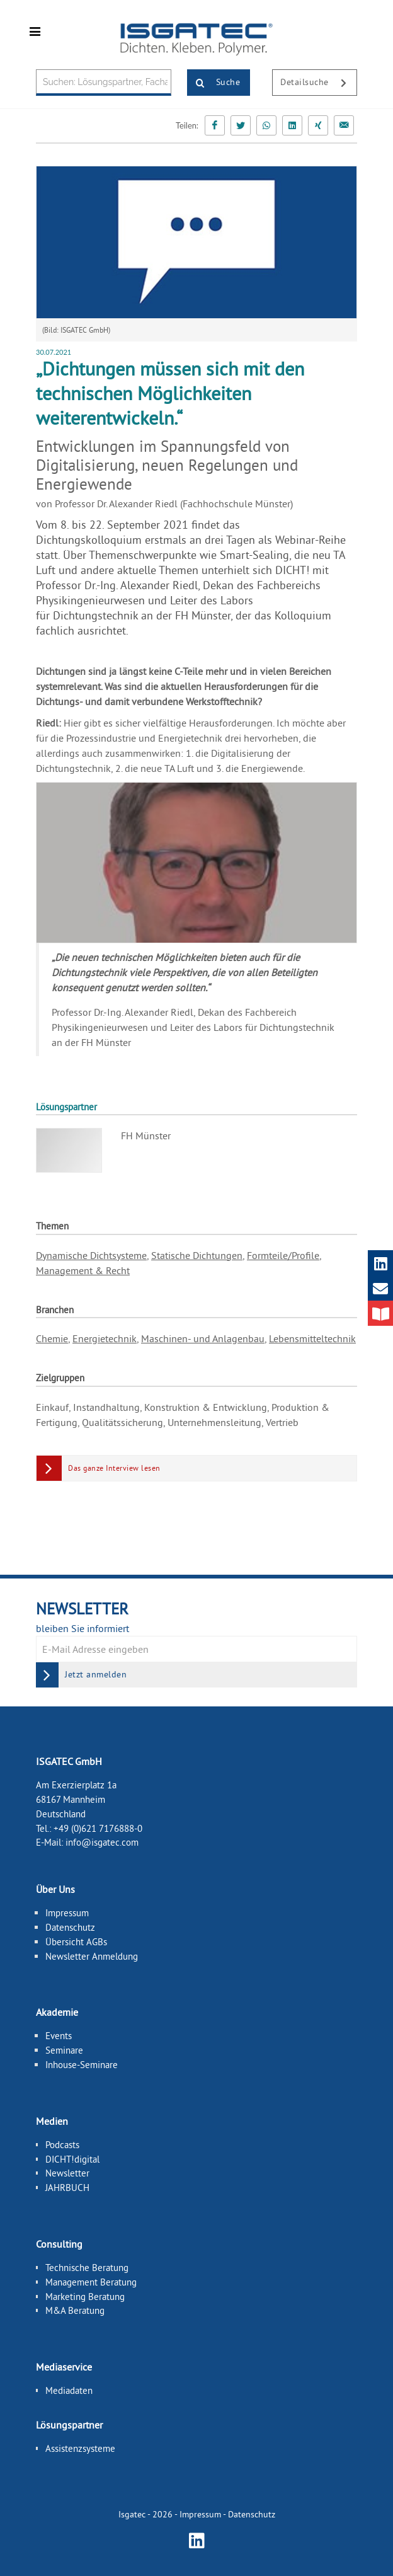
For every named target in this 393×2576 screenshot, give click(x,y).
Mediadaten (69, 2390)
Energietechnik (104, 1338)
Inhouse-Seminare (81, 2065)
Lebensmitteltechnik (312, 1338)
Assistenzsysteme (80, 2448)
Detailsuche (318, 83)
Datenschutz (70, 1927)
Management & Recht (83, 1270)
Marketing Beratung (85, 2296)
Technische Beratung (86, 2268)
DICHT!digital (72, 2159)
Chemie (52, 1338)
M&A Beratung (75, 2310)
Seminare (64, 2050)
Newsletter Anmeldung (91, 1956)
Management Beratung (91, 2282)
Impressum (67, 1913)
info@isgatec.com (102, 1842)
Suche (214, 83)
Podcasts (62, 2145)
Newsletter (67, 2173)
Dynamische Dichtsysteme (91, 1255)
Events (58, 2036)
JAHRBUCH (67, 2188)
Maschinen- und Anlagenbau (203, 1338)
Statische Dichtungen (196, 1255)
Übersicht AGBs (76, 1942)
